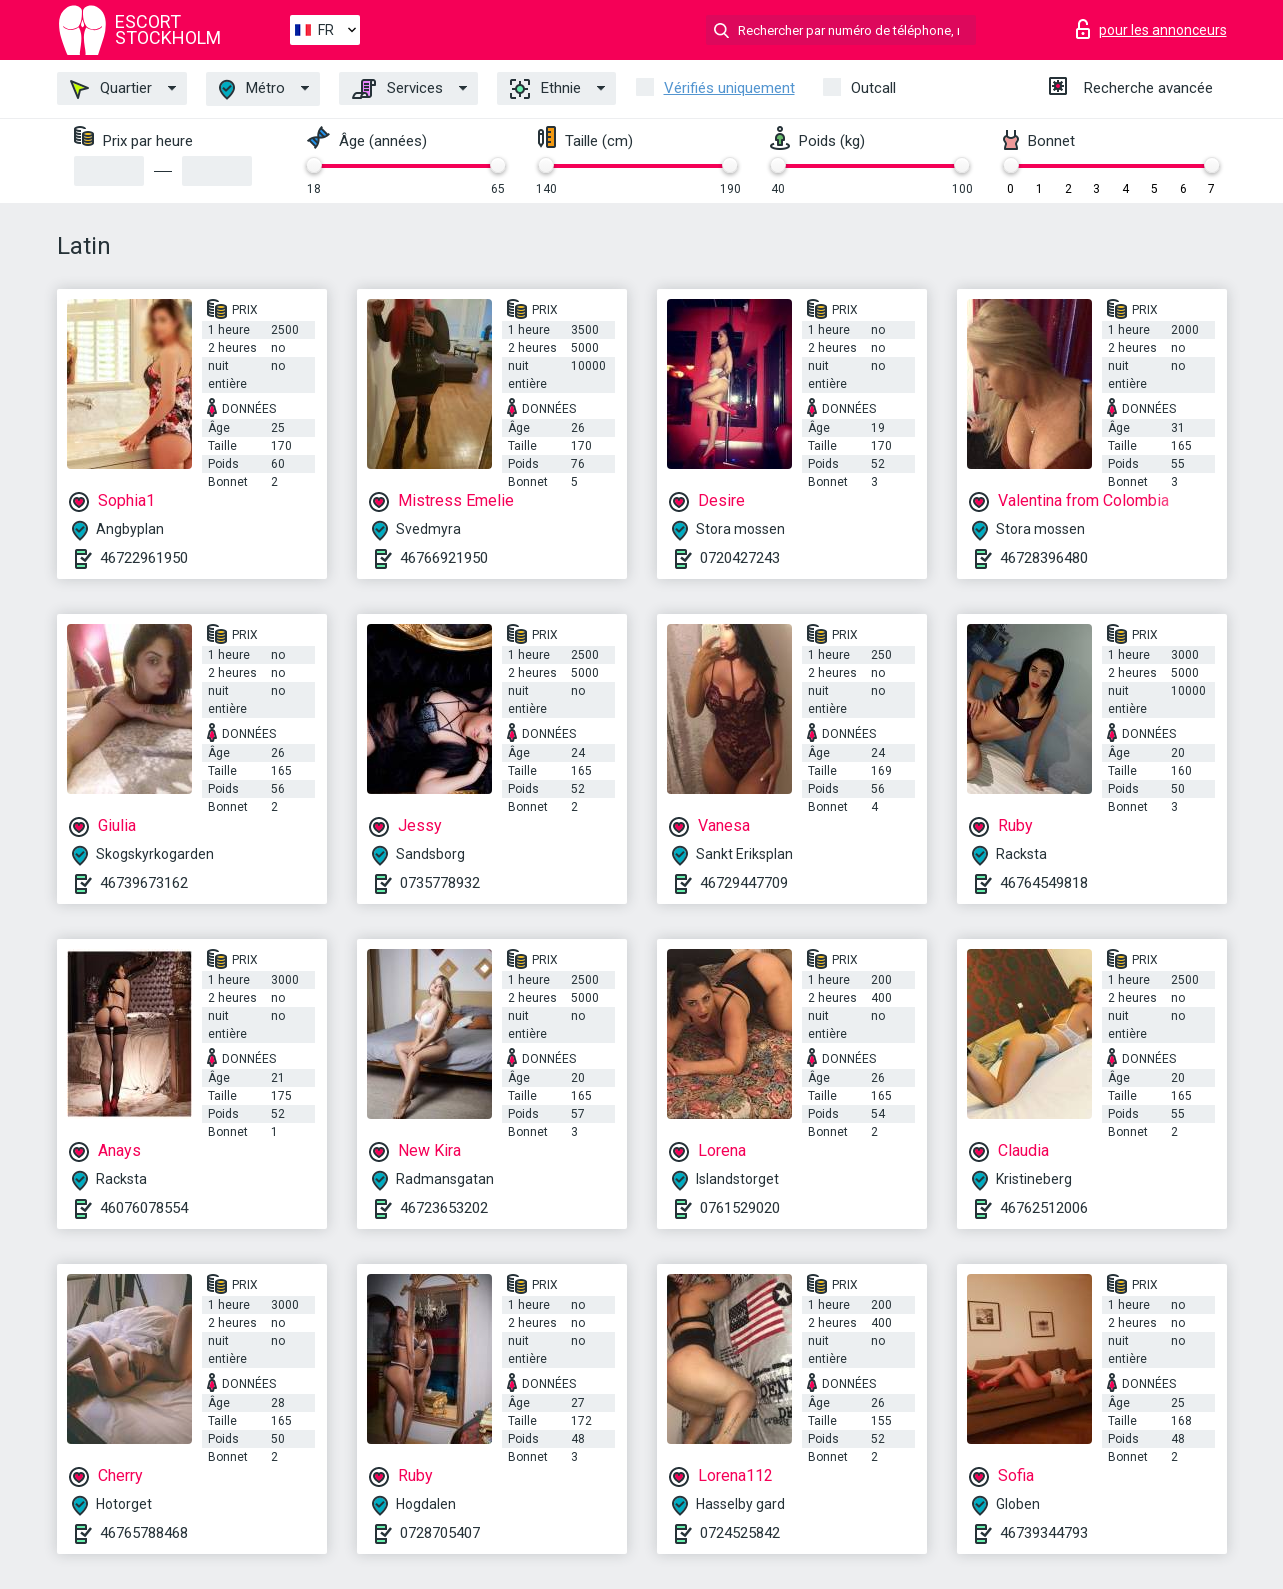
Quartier (111, 89)
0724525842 (740, 1533)
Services (397, 89)
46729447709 (744, 883)
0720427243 (740, 558)
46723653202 (444, 1208)
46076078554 (144, 1208)
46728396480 (1044, 558)
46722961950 (144, 558)
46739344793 (1044, 1533)
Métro (252, 89)
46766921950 (444, 558)
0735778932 (440, 883)
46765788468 (144, 1533)
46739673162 (144, 883)
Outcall (873, 88)
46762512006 (1044, 1208)
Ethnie (545, 89)
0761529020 (740, 1208)
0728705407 (440, 1533)
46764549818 (1044, 883)
